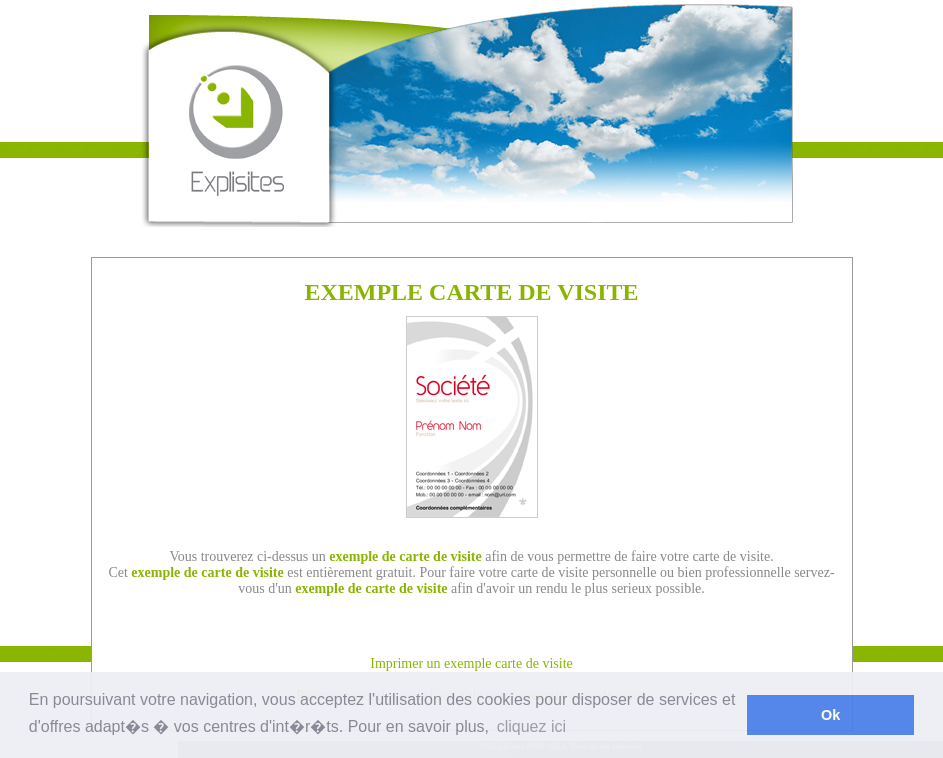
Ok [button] (830, 715)
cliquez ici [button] (531, 726)
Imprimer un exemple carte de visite (471, 663)
